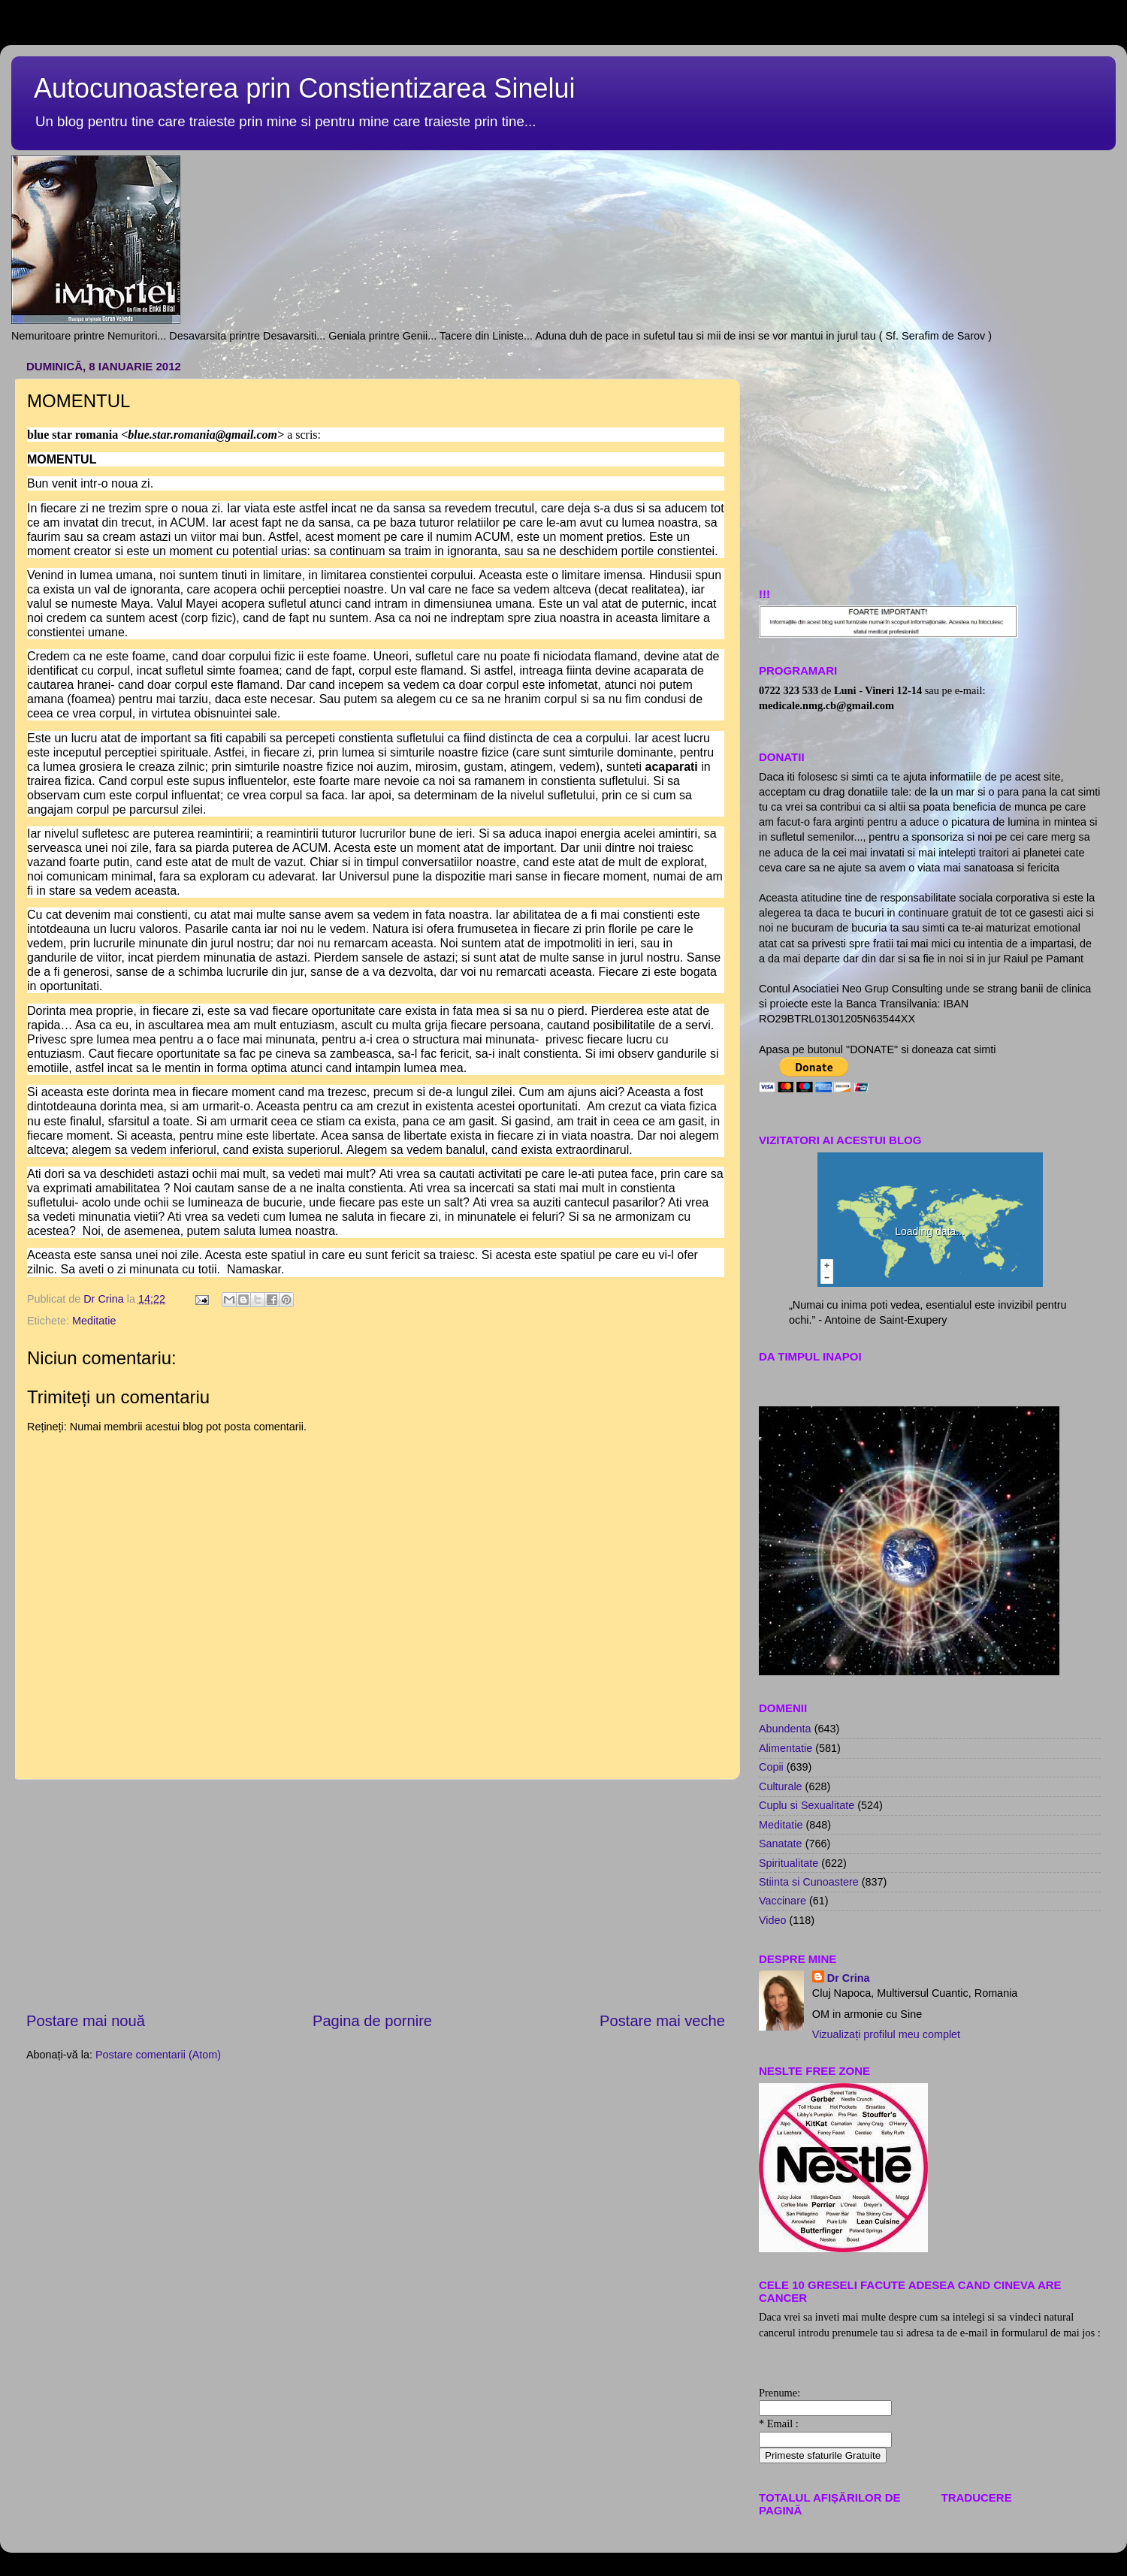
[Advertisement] (930, 460)
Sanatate (780, 1844)
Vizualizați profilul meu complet (886, 2034)
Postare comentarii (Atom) (158, 2055)
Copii (771, 1767)
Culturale (780, 1786)
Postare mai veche (662, 2021)
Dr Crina (848, 1978)
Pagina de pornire (372, 2021)
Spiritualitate (788, 1863)
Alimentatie (785, 1748)
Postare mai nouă (85, 2021)
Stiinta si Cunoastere (809, 1882)
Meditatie (94, 1321)
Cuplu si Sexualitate (806, 1805)
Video (773, 1920)
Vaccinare (782, 1901)
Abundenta (785, 1729)
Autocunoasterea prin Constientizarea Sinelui (304, 88)
